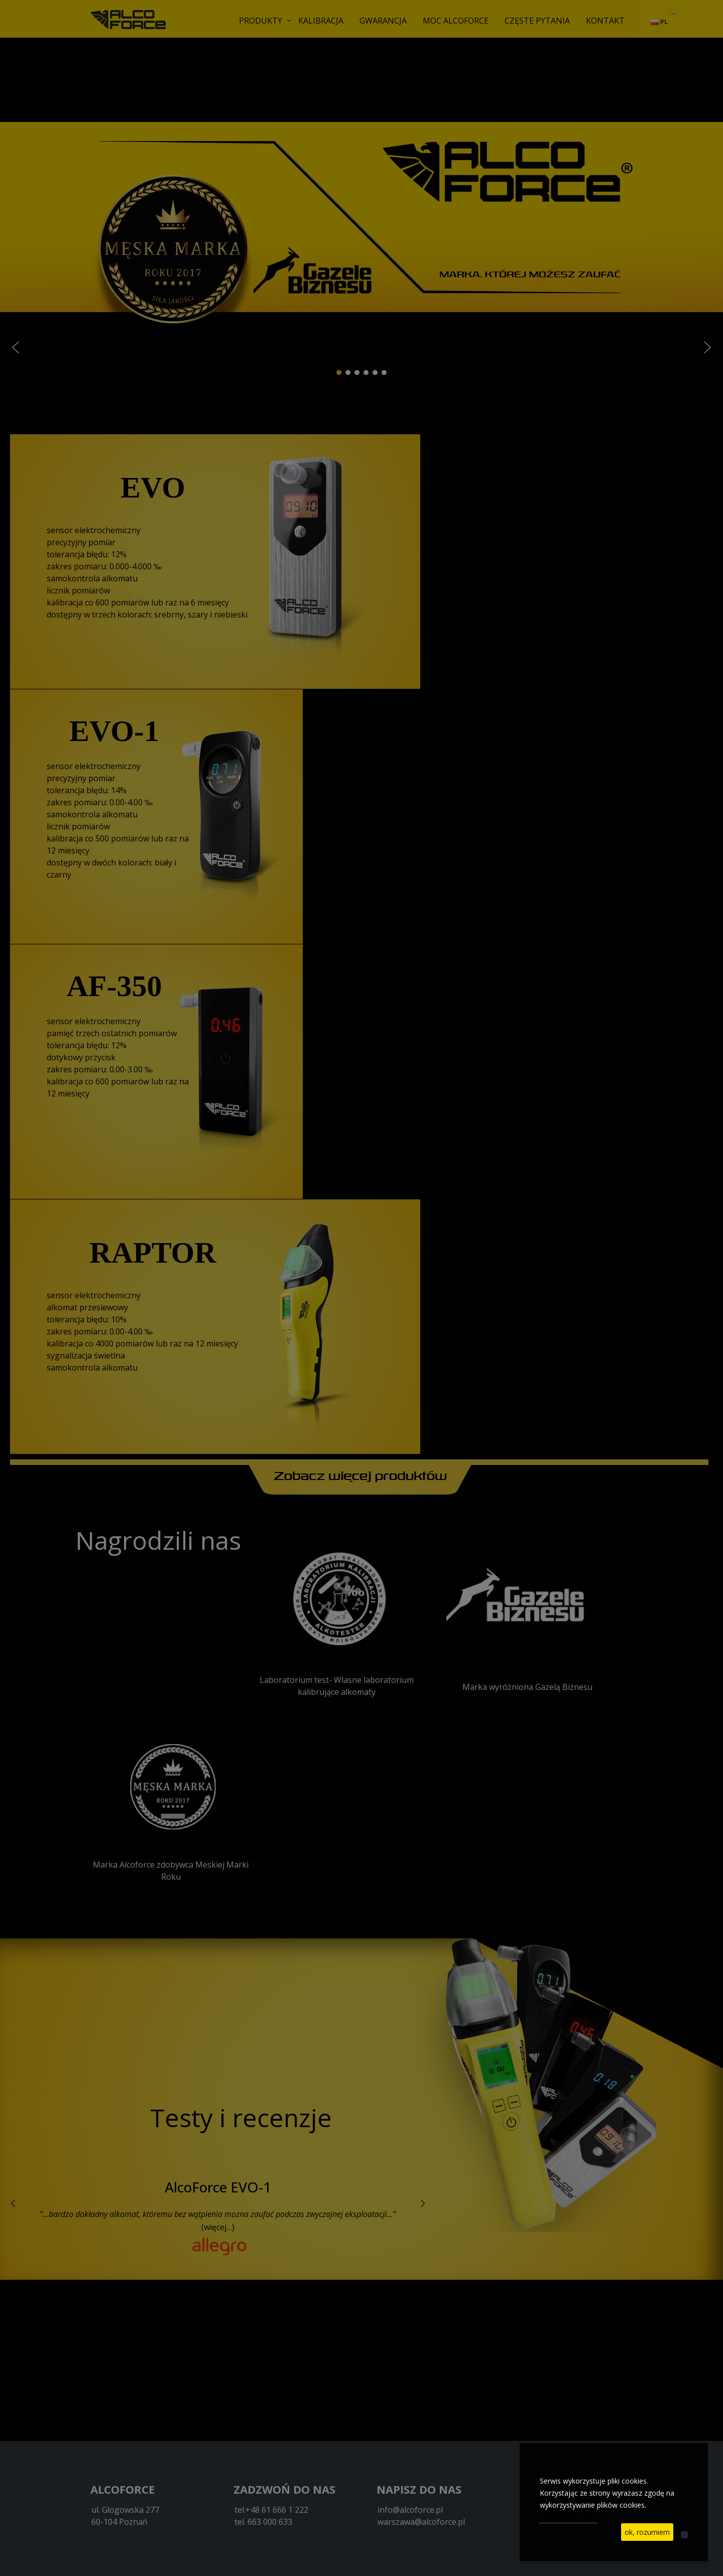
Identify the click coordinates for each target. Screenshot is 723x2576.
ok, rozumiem (647, 2532)
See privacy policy (568, 2517)
